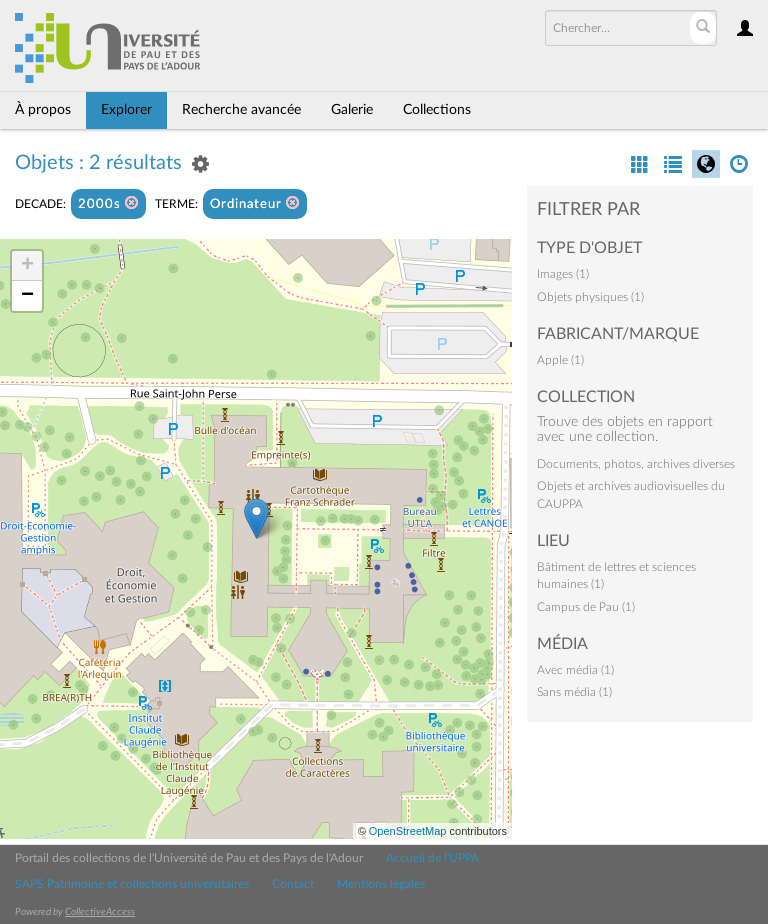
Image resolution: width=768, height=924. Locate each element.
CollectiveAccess (100, 912)
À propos (43, 110)
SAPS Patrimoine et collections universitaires (132, 884)
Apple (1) (560, 360)
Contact (293, 884)
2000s (108, 203)
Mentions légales (381, 884)
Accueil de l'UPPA (432, 858)
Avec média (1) (575, 670)
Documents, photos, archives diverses (636, 464)
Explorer (126, 110)
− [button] (27, 296)
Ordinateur (255, 203)
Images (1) (563, 274)
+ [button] (27, 266)
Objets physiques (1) (590, 297)
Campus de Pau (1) (586, 607)
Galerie (352, 110)
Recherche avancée (241, 110)
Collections (437, 110)
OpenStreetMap (408, 831)
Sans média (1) (574, 692)
